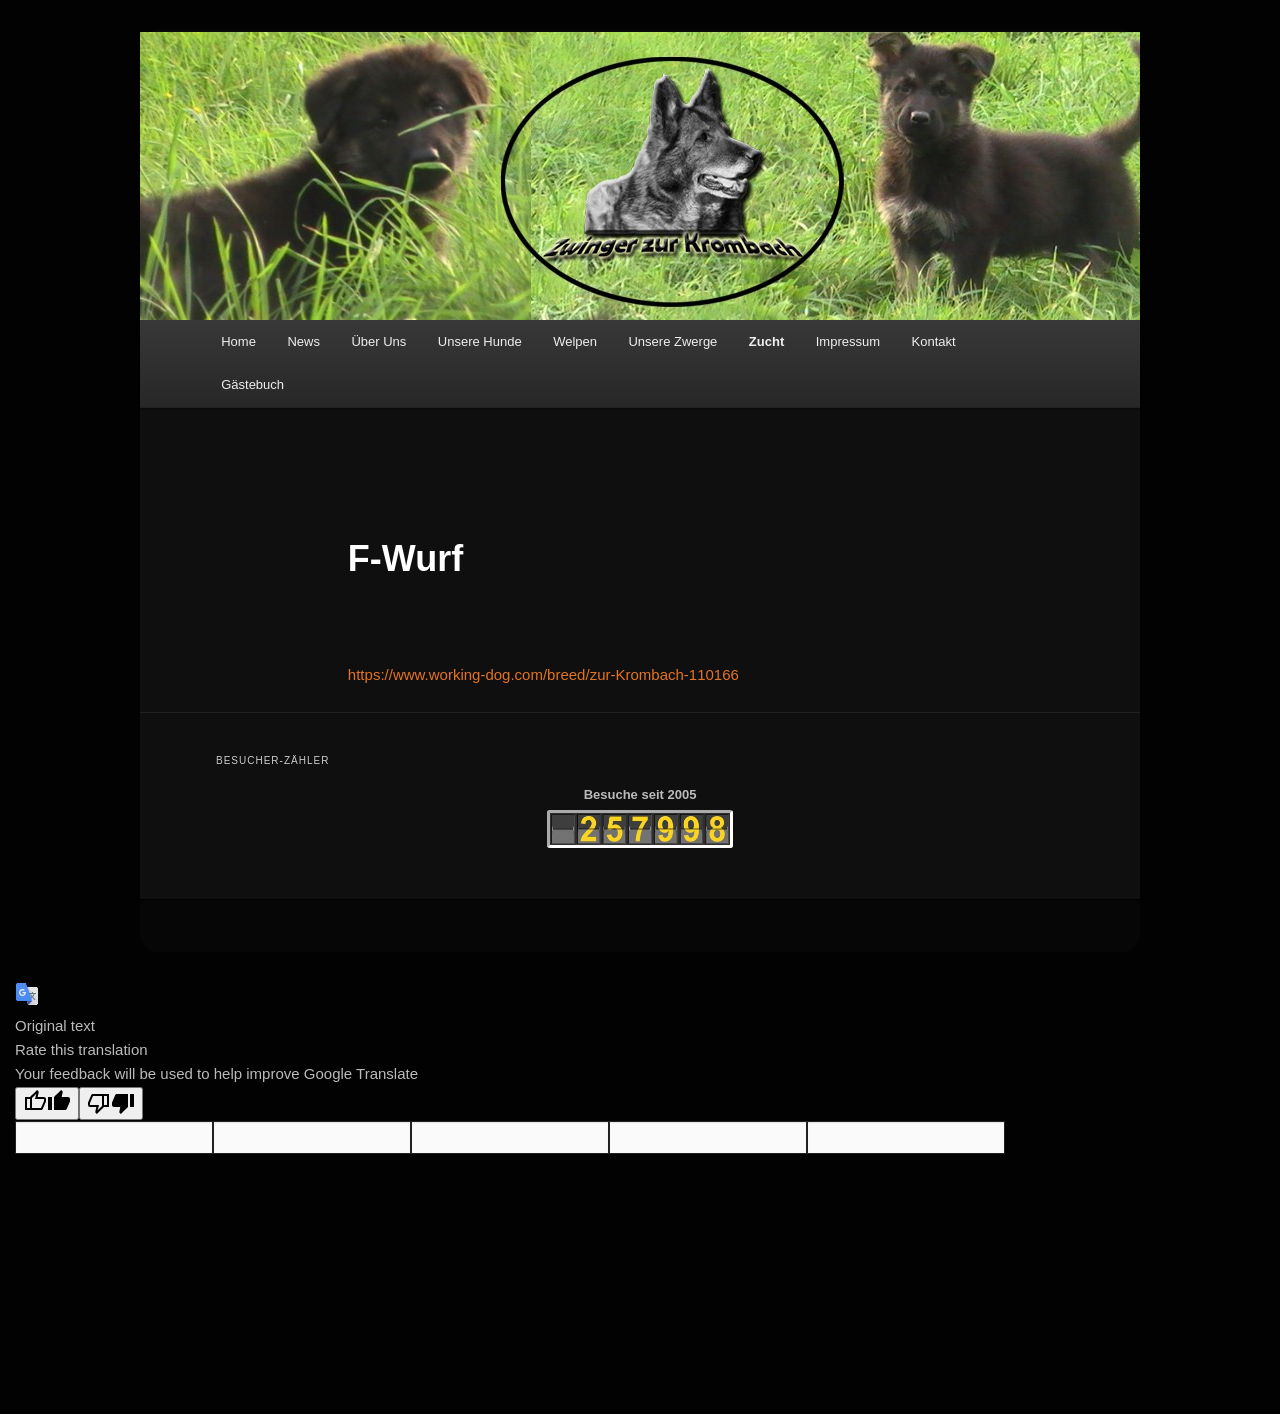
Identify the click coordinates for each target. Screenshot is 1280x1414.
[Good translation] (47, 1103)
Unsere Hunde (480, 341)
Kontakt (934, 341)
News (303, 341)
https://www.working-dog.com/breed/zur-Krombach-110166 (543, 674)
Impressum (848, 341)
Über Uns (378, 341)
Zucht (766, 341)
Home (238, 341)
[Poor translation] (111, 1103)
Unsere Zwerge (672, 341)
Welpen (575, 341)
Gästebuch (252, 384)
